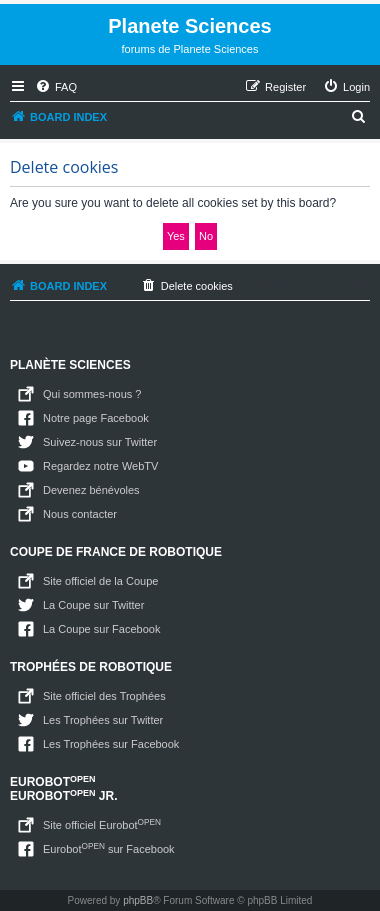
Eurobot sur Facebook (109, 848)
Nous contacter (80, 514)
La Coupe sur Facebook (101, 629)
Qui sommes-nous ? (92, 394)
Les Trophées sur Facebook (111, 744)
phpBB (138, 900)
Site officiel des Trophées (104, 696)
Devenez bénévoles (91, 490)
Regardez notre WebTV (100, 466)
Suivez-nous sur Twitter (100, 442)
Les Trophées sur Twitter (103, 720)
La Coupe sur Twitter (93, 605)
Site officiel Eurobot (102, 824)
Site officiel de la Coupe (100, 581)
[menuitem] (56, 87)
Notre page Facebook (96, 418)
